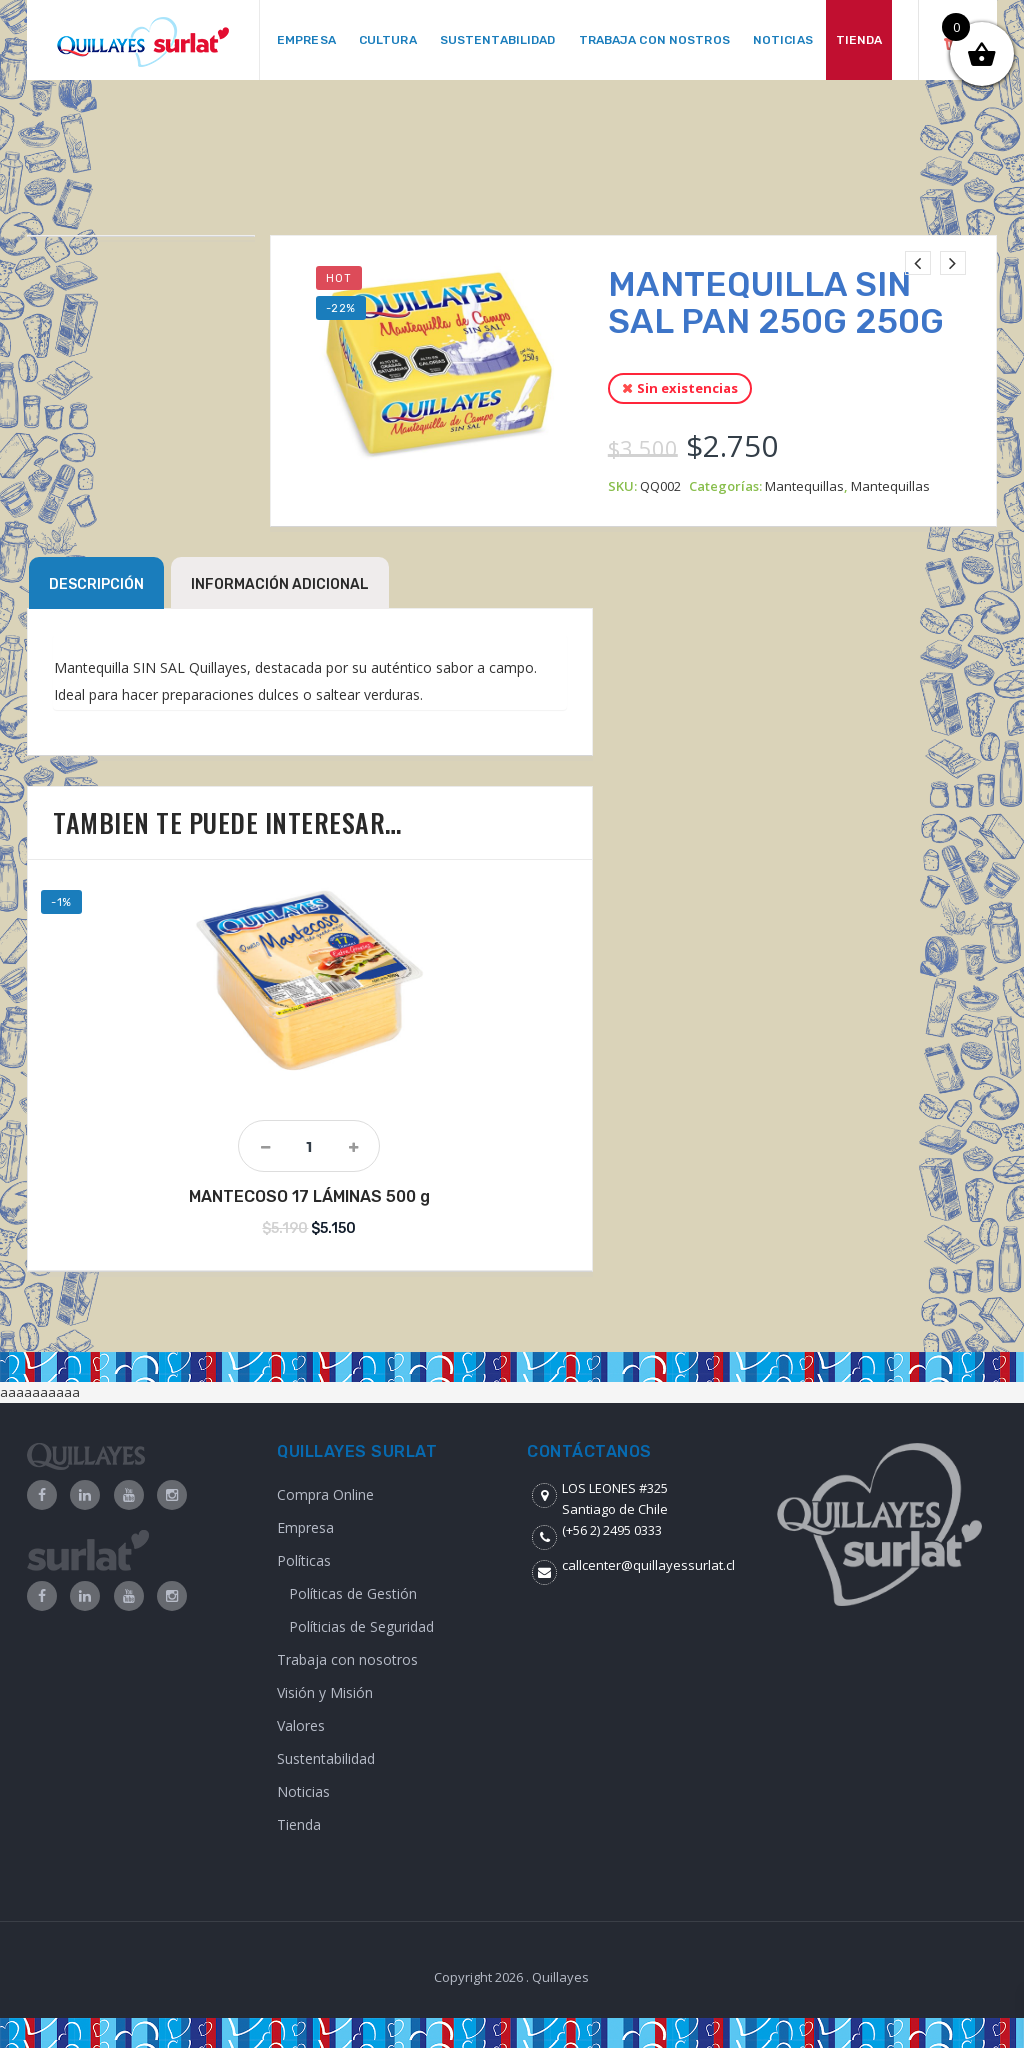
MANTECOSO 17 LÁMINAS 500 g (309, 1196)
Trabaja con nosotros (347, 1659)
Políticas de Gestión (353, 1593)
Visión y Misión (325, 1692)
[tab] (96, 583)
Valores (301, 1725)
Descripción (96, 584)
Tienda (299, 1824)
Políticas (304, 1560)
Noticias (303, 1791)
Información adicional (280, 584)
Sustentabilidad (326, 1758)
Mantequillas (804, 486)
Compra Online (325, 1494)
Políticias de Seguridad (361, 1626)
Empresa (305, 1527)
